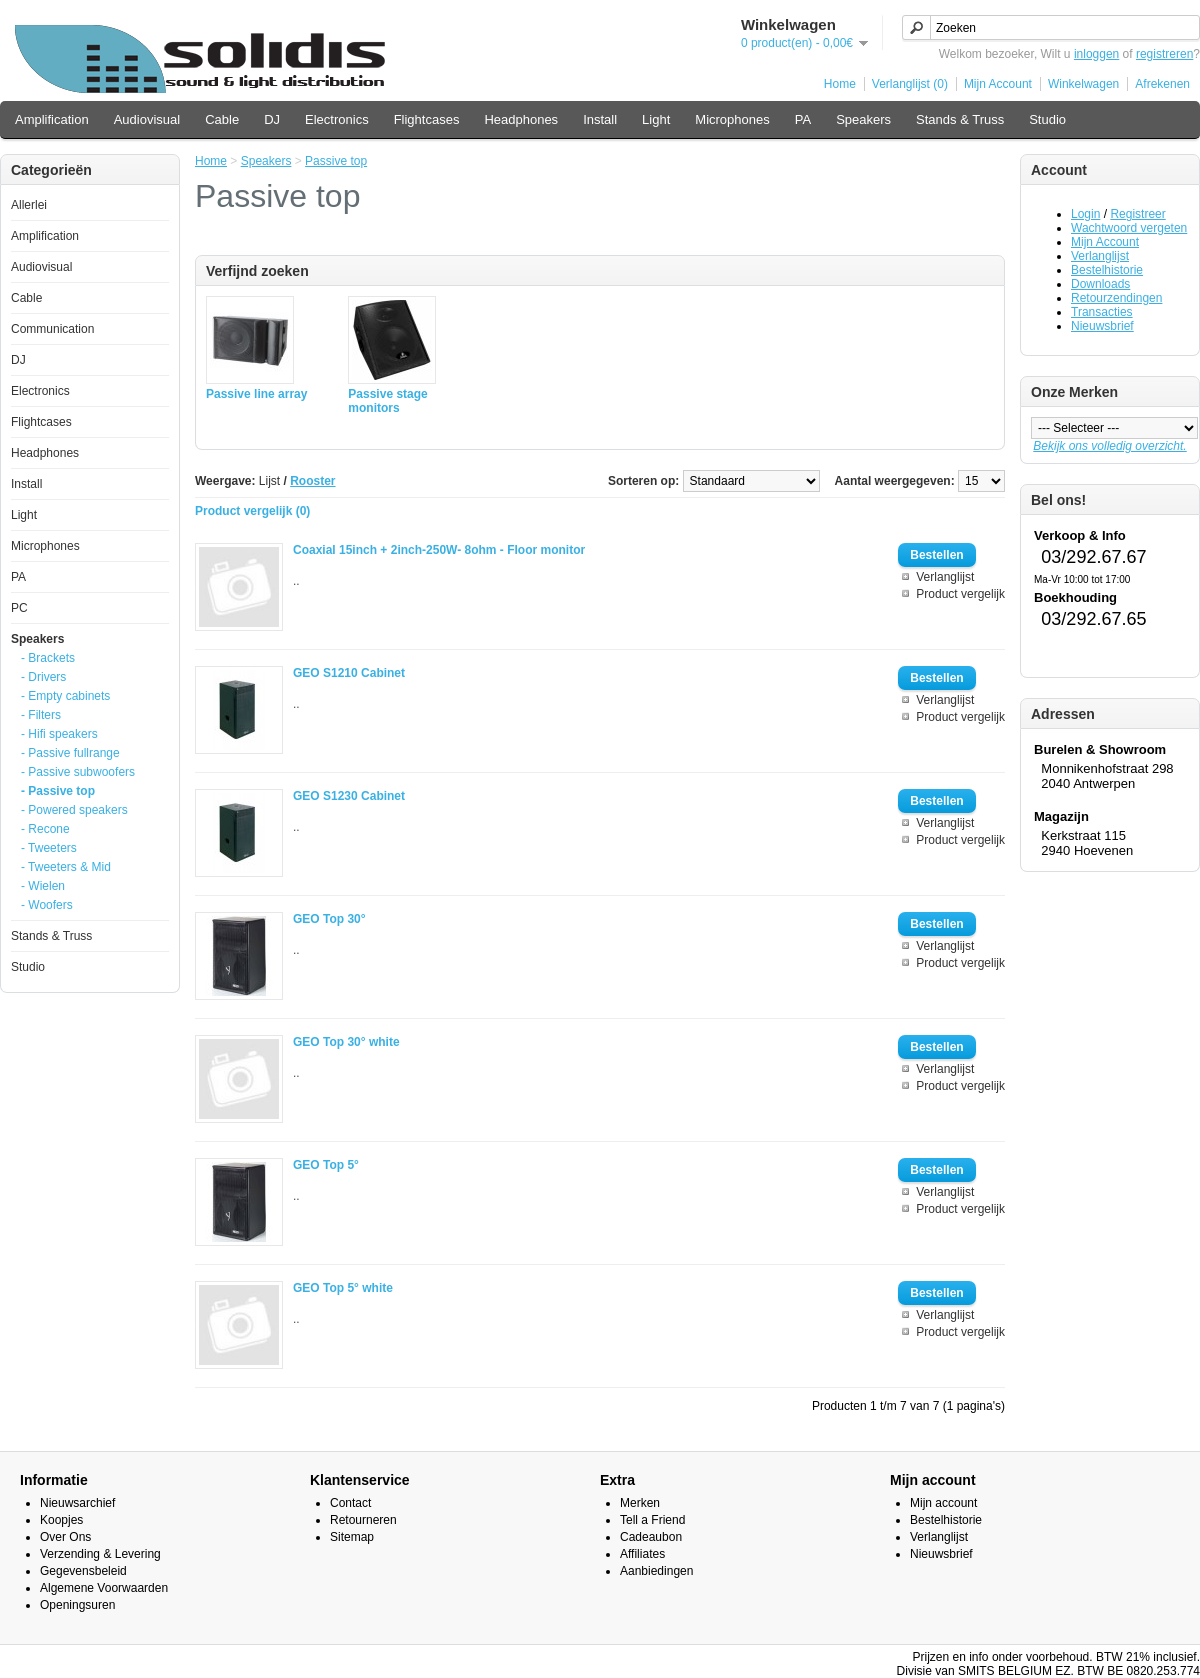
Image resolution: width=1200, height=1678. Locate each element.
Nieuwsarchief (77, 1503)
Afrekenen (1162, 84)
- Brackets (48, 658)
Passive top (336, 161)
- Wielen (43, 886)
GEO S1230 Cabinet (349, 796)
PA (803, 119)
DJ (272, 119)
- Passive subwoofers (78, 772)
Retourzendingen (1116, 298)
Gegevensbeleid (83, 1571)
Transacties (1102, 312)
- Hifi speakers (59, 734)
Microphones (732, 119)
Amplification (52, 119)
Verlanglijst (1100, 256)
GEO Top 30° (329, 919)
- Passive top (58, 791)
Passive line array (256, 394)
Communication (52, 329)
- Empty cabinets (65, 696)
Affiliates (642, 1554)
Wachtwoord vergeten (1129, 228)
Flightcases (427, 119)
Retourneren (363, 1520)
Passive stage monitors (387, 401)
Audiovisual (147, 119)
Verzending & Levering (100, 1554)
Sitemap (352, 1537)
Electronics (337, 119)
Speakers (863, 119)
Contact (350, 1503)
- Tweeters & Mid (66, 867)
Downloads (1100, 284)
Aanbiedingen (656, 1571)
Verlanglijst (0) (910, 84)
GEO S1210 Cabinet (349, 673)
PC (19, 608)
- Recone (45, 829)
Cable (222, 119)
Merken (640, 1503)
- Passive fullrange (70, 753)
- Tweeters (49, 848)
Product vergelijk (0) (252, 511)
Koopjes (61, 1520)
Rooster (312, 481)
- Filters (41, 715)
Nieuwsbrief (1102, 326)
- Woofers (47, 905)
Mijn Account (998, 84)
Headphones (521, 119)
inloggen (1096, 54)
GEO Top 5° (326, 1165)
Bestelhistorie (1107, 270)
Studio (1047, 119)
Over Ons (65, 1537)
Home (840, 84)
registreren (1164, 54)
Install (600, 119)
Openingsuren (77, 1605)
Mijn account (943, 1503)
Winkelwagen (1083, 84)
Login (1085, 214)
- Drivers (43, 677)
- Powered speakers (74, 810)
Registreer (1137, 214)
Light (656, 119)
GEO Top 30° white (346, 1042)
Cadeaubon (651, 1537)
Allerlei (29, 205)
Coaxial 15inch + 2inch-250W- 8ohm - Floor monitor (439, 550)
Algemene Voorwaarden (104, 1588)
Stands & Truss (960, 119)
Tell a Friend (652, 1520)
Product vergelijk (960, 594)
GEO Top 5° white (343, 1288)
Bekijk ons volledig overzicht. (1109, 446)
